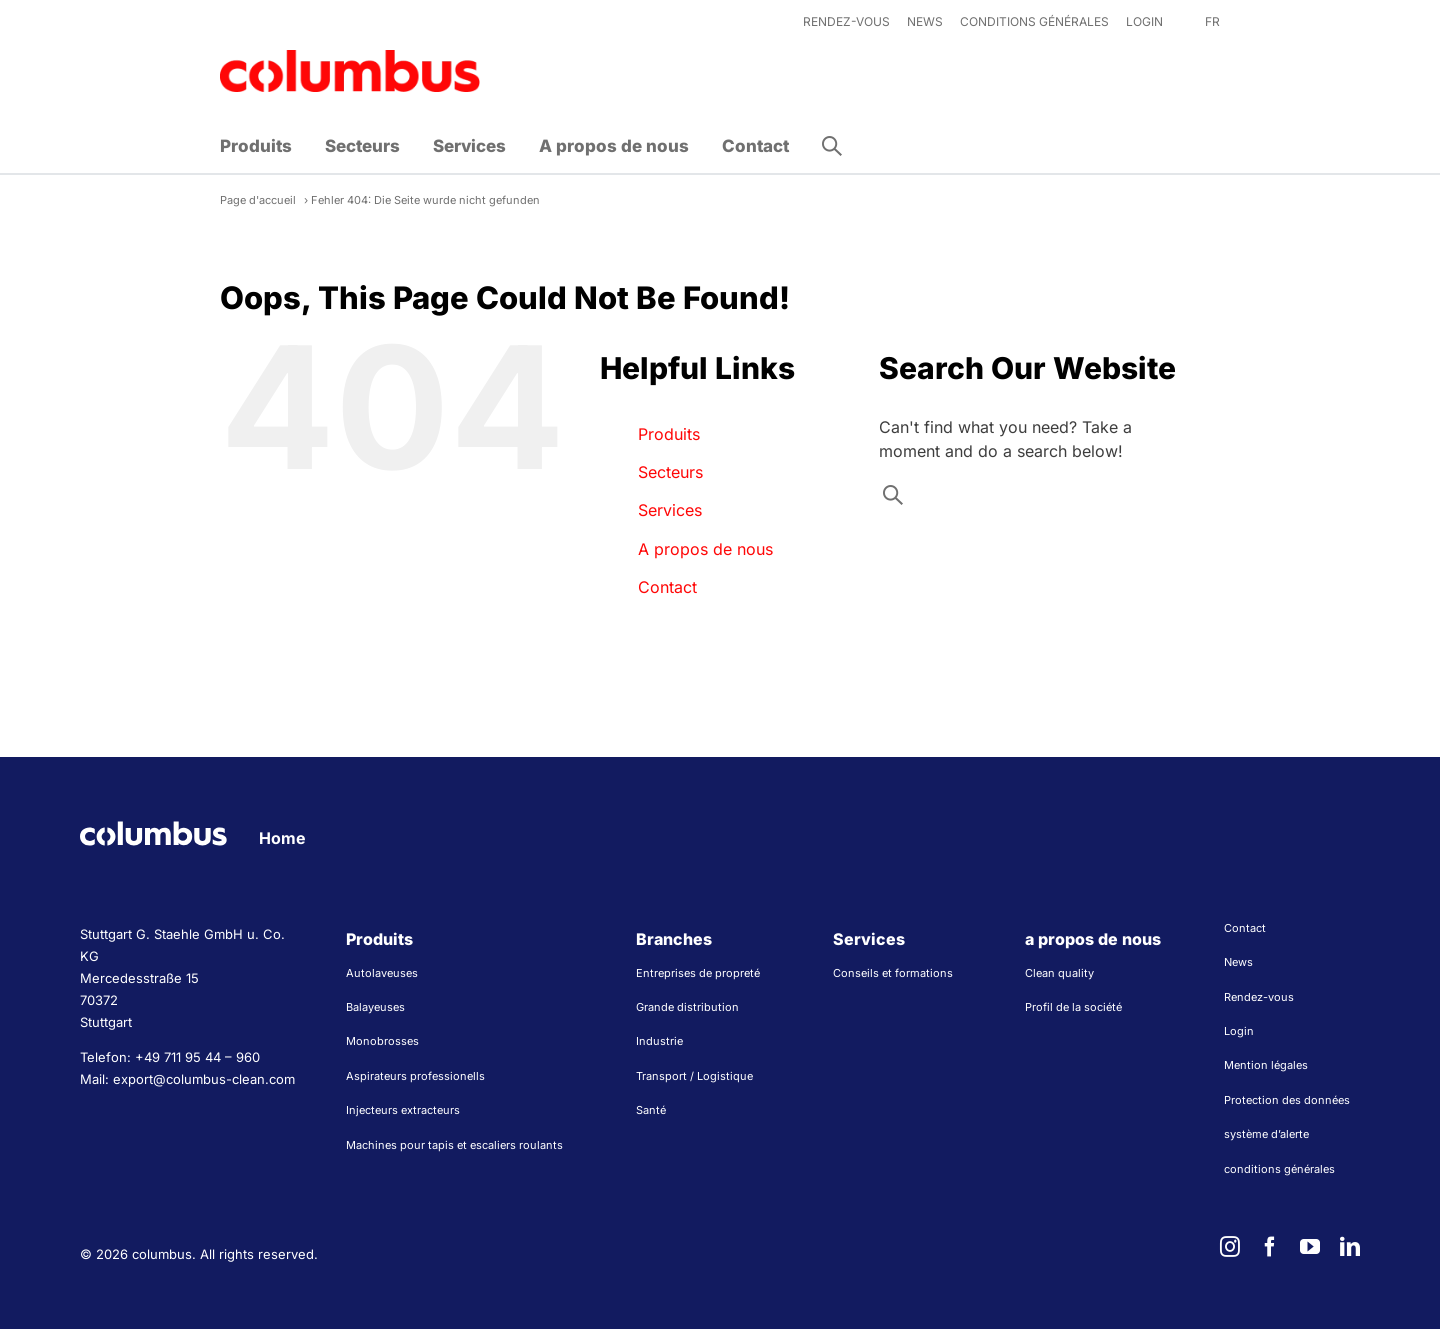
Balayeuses (375, 1007)
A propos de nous (705, 549)
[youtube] (1310, 1247)
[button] (832, 146)
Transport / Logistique (694, 1076)
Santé (651, 1110)
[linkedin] (1350, 1247)
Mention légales (1266, 1065)
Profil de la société (1073, 1007)
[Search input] (1033, 500)
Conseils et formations (893, 973)
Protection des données (1287, 1100)
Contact (667, 587)
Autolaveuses (382, 973)
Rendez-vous (1259, 997)
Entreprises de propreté (698, 973)
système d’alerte (1266, 1134)
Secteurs (670, 472)
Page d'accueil (258, 200)
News (1238, 962)
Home (282, 838)
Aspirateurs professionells (415, 1076)
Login (1239, 1031)
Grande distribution (687, 1007)
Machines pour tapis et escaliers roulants (454, 1145)
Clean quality (1059, 973)
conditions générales (1279, 1169)
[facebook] (1270, 1247)
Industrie (659, 1041)
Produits (669, 434)
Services (670, 510)
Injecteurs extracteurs (403, 1110)
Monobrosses (382, 1041)
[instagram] (1230, 1247)
